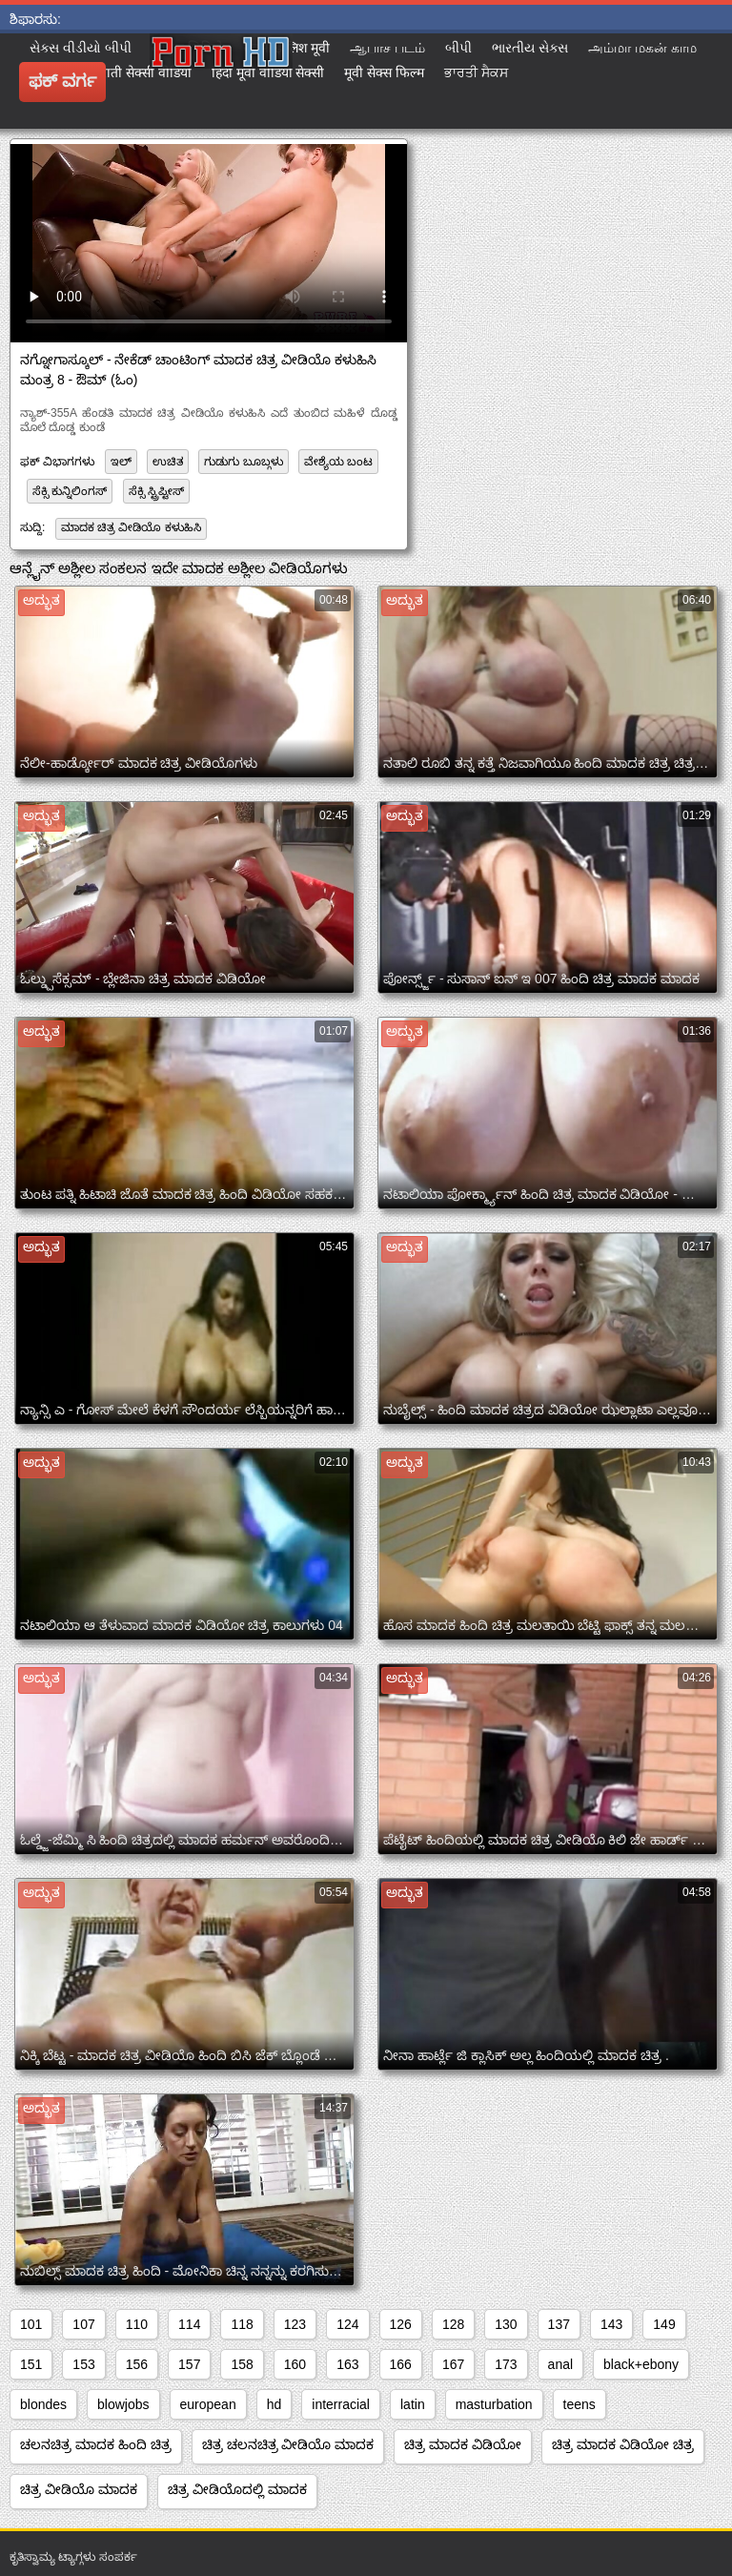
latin (412, 2404)
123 (295, 2324)
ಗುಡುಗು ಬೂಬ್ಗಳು (243, 461)
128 (453, 2324)
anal (560, 2364)
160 (295, 2364)
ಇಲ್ (121, 461)
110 (137, 2324)
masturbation (494, 2404)
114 (189, 2324)
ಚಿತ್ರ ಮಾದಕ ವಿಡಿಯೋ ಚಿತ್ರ (623, 2444)
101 (31, 2324)
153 (83, 2364)
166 (401, 2364)
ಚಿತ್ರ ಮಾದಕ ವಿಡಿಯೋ (462, 2444)
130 (506, 2324)
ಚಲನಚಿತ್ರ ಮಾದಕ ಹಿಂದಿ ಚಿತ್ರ (96, 2444)
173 (506, 2364)
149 (664, 2324)
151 (31, 2364)
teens (579, 2404)
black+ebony (641, 2364)
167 (453, 2364)
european (208, 2404)
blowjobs (123, 2404)
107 (83, 2324)
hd (274, 2404)
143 (611, 2324)
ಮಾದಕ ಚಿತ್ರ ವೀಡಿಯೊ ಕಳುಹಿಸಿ (131, 527)
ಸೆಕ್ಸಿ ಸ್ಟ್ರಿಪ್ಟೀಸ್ (156, 491)
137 (559, 2324)
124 (347, 2324)
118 (242, 2324)
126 (401, 2324)
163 (347, 2364)
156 (137, 2364)
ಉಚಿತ (167, 461)
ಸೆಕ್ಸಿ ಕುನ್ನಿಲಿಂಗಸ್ (69, 491)
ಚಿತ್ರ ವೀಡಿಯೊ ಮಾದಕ (78, 2489)
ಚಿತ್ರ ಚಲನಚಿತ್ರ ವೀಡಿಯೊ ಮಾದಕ (288, 2444)
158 (242, 2364)
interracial (341, 2404)
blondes (43, 2404)
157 (189, 2364)
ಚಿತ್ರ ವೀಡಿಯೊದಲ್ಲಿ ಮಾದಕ (237, 2489)
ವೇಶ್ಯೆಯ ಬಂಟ (338, 461)
